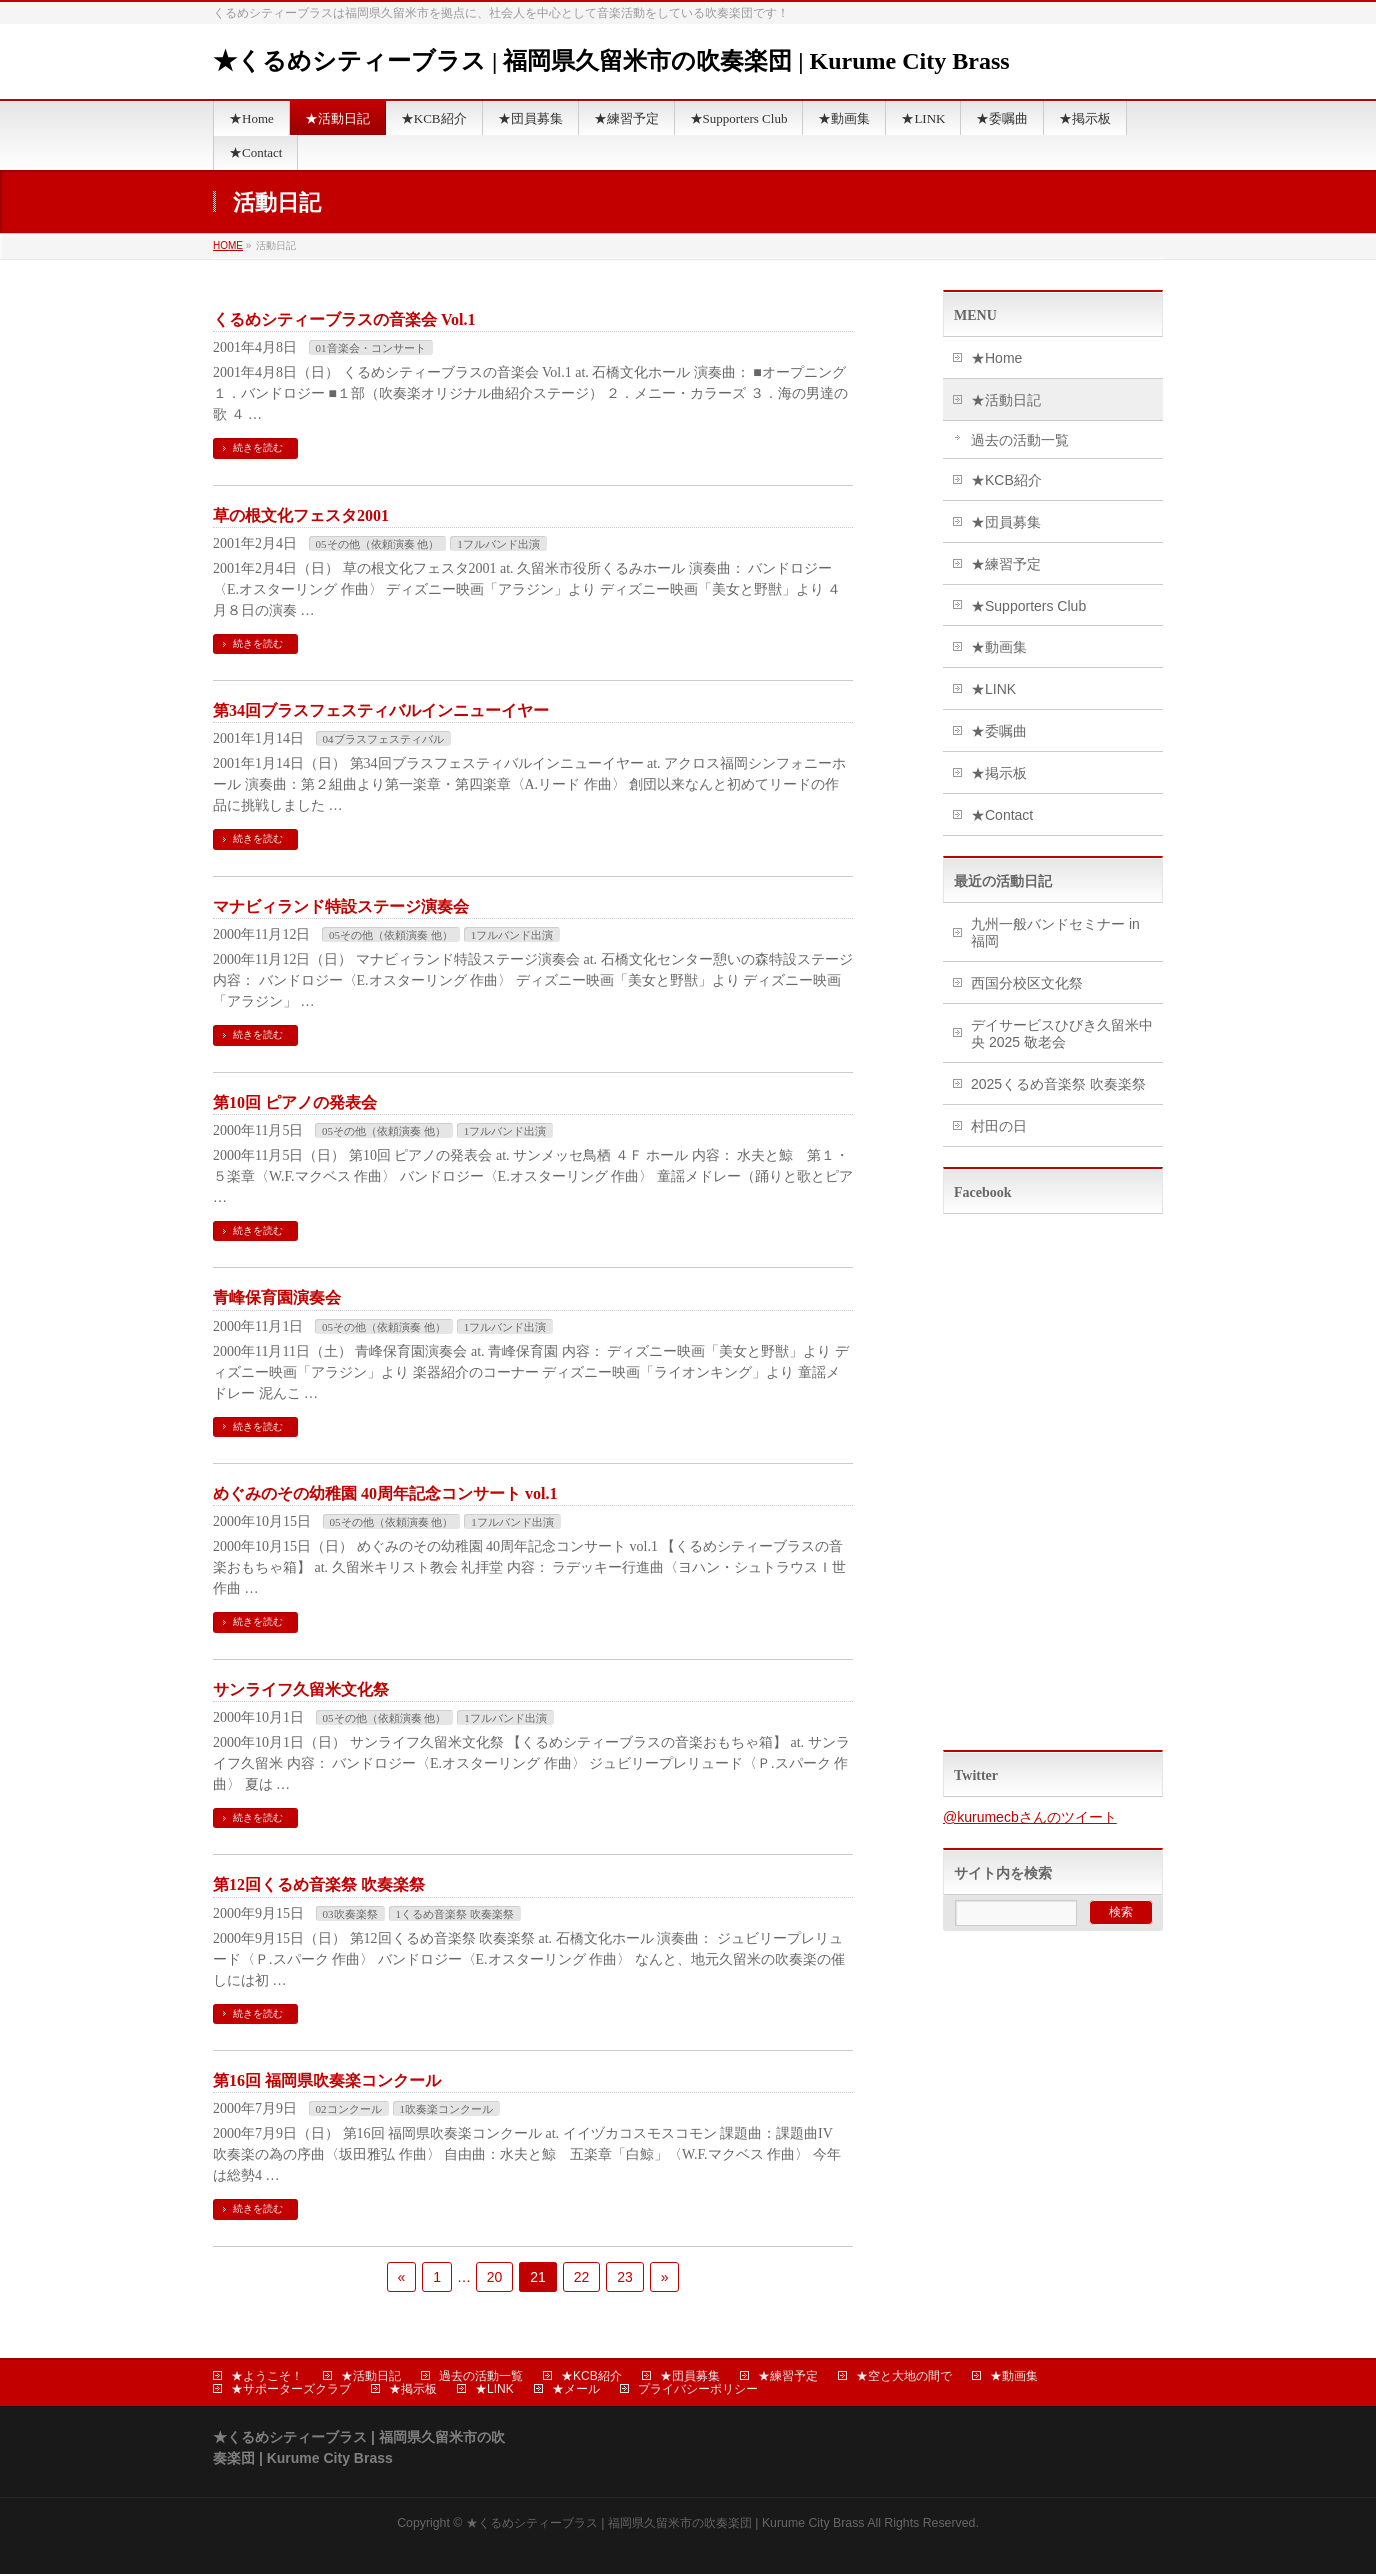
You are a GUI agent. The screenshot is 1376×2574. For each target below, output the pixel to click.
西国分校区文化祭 (1027, 983)
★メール (576, 2389)
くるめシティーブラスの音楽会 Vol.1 (344, 319)
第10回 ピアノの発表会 (295, 1102)
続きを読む (258, 447)
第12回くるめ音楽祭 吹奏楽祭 (319, 1884)
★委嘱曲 (999, 731)
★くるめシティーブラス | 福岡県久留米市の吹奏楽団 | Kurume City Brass (611, 61)
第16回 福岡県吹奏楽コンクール (327, 2080)
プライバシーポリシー (698, 2389)
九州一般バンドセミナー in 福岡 (1055, 932)
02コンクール (349, 2109)
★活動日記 (1006, 400)
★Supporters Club (1028, 606)
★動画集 (999, 647)
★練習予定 (1006, 564)
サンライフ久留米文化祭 (301, 1689)
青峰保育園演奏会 (277, 1297)
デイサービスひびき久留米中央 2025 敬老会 (1062, 1033)
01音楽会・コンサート (371, 348)
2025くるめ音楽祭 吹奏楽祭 (1058, 1084)
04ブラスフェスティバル (383, 739)
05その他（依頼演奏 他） (378, 544)
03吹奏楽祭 (350, 1914)
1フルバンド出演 (498, 544)
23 (625, 2277)
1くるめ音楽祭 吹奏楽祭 (455, 1914)
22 (582, 2277)
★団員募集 (1006, 522)
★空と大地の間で (904, 2376)
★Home (996, 358)
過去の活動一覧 (1020, 440)
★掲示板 (999, 773)
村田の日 (999, 1126)
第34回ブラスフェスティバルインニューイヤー (381, 710)
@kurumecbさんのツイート (1030, 1817)
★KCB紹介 (1006, 480)
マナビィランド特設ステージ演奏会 (341, 906)
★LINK (993, 689)
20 (495, 2277)
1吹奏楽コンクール (447, 2109)
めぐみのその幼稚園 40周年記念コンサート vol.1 (385, 1493)
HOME (228, 245)
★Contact (1002, 815)
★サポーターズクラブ (291, 2389)
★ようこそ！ (267, 2376)
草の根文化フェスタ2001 (301, 515)
